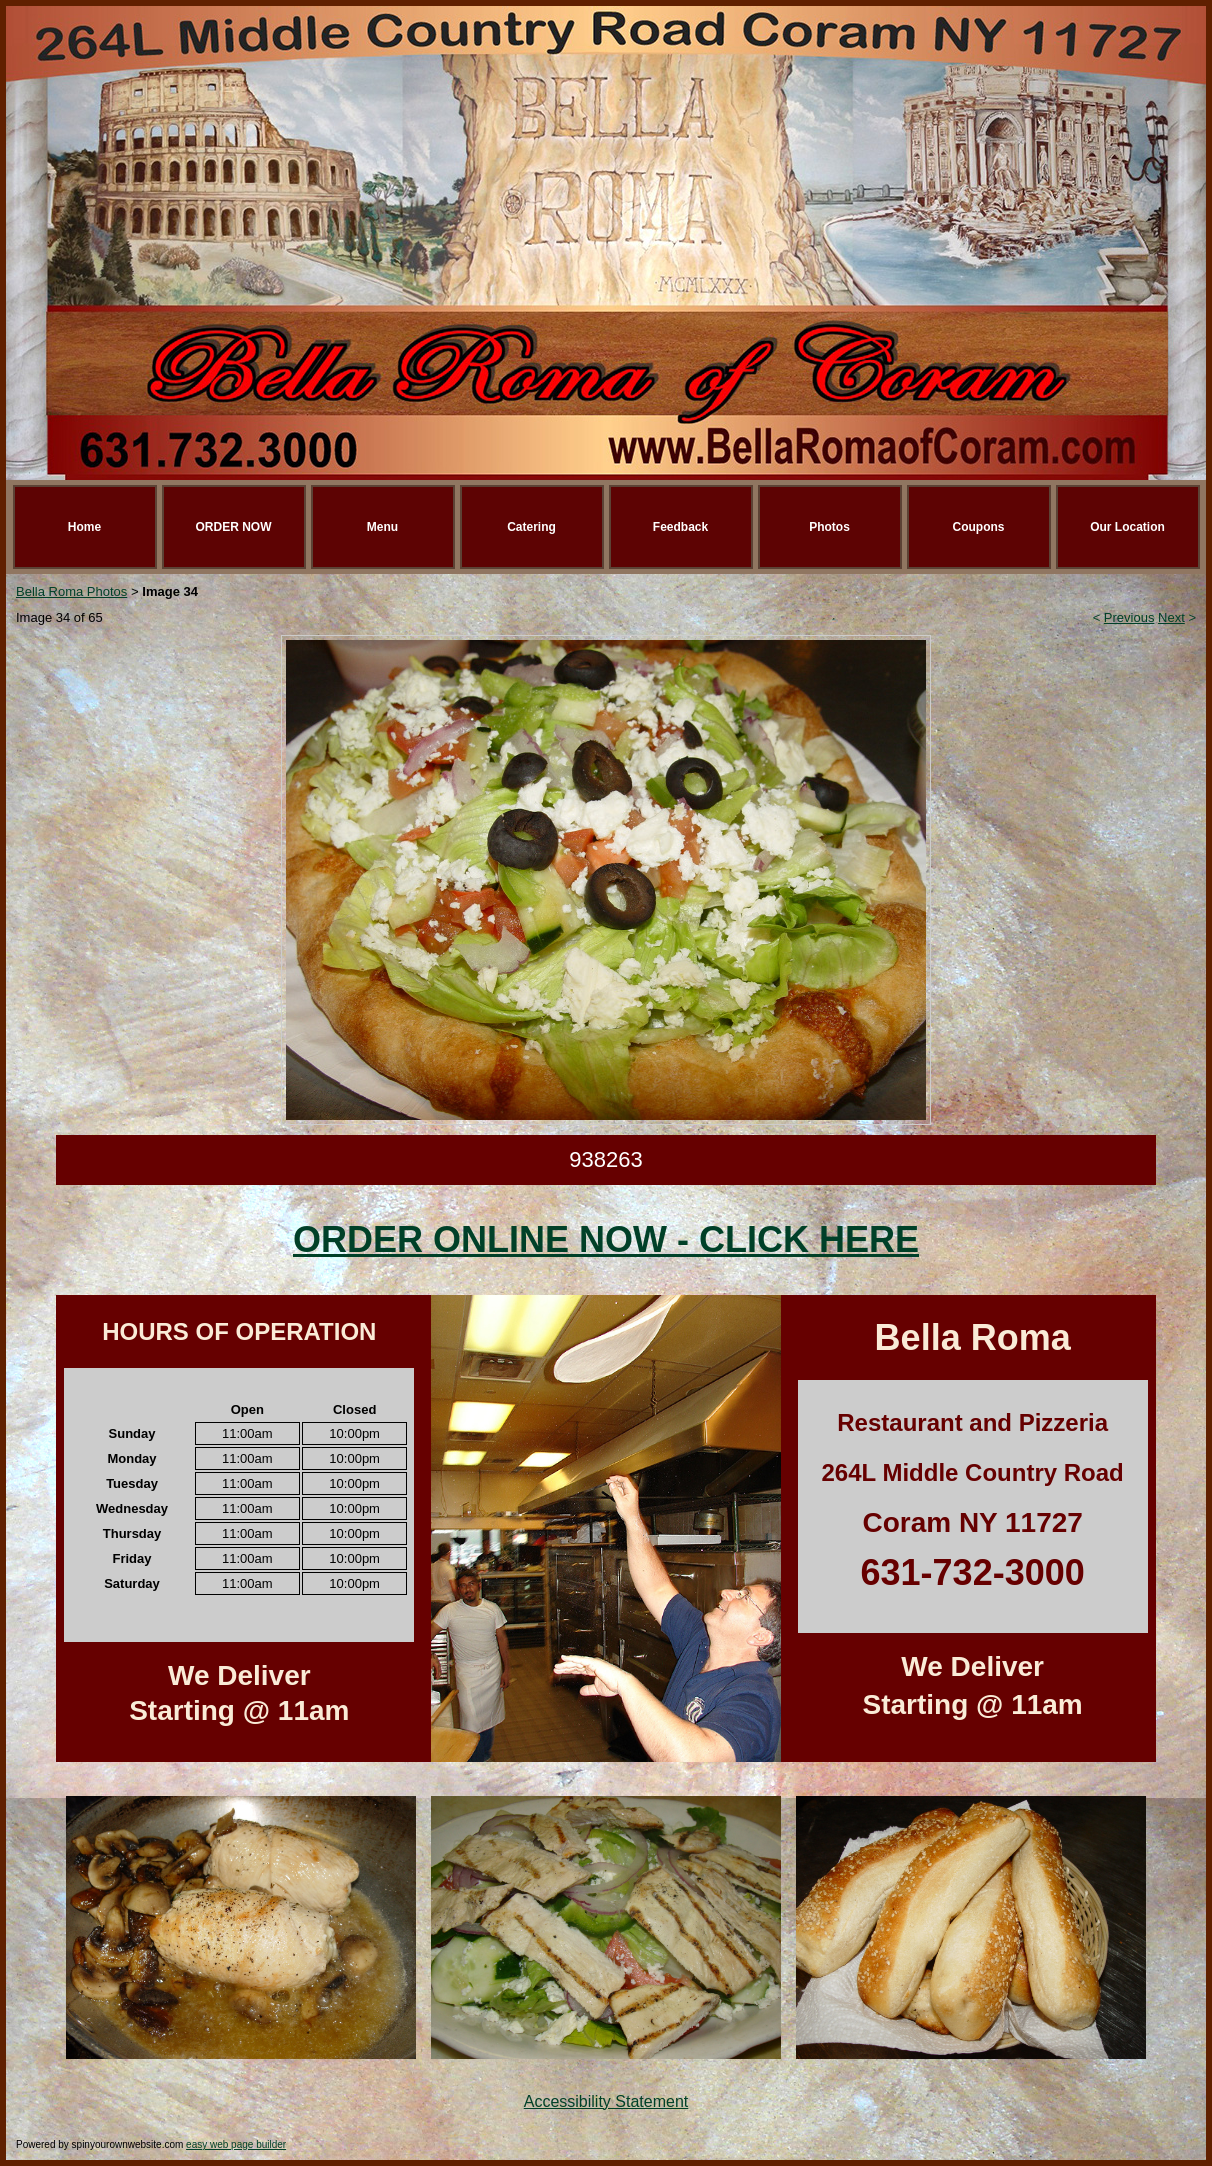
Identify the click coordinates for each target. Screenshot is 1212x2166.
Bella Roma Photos (71, 591)
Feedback (680, 527)
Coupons (979, 527)
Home (84, 527)
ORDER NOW (234, 527)
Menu (382, 527)
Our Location (1127, 527)
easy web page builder (236, 2144)
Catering (531, 527)
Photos (829, 527)
